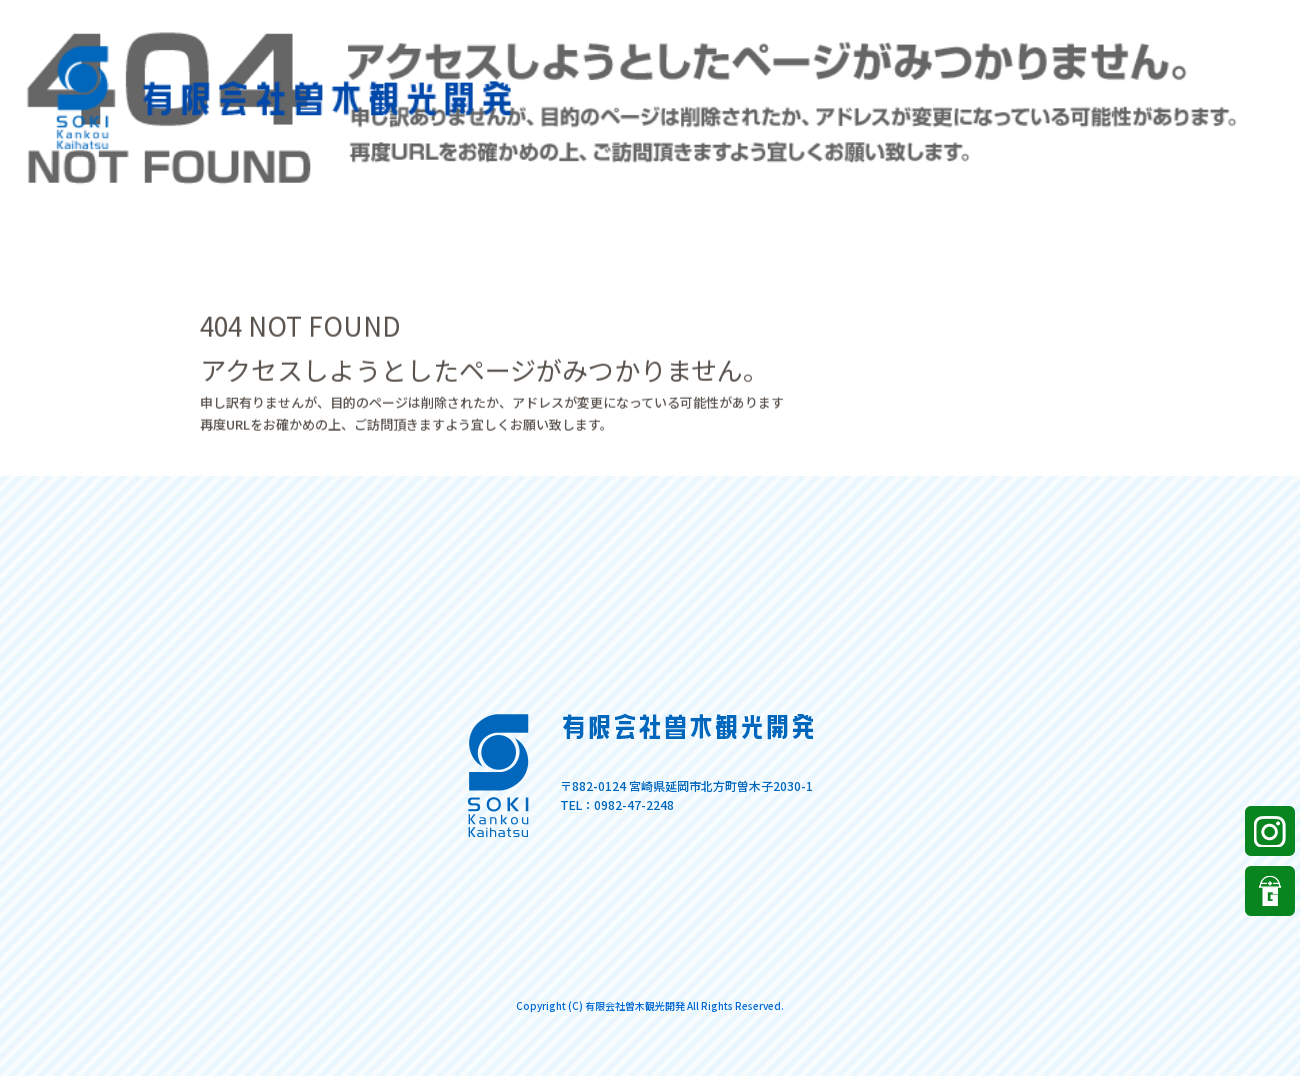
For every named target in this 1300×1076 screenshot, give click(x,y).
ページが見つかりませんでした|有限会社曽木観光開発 (1168, 19)
